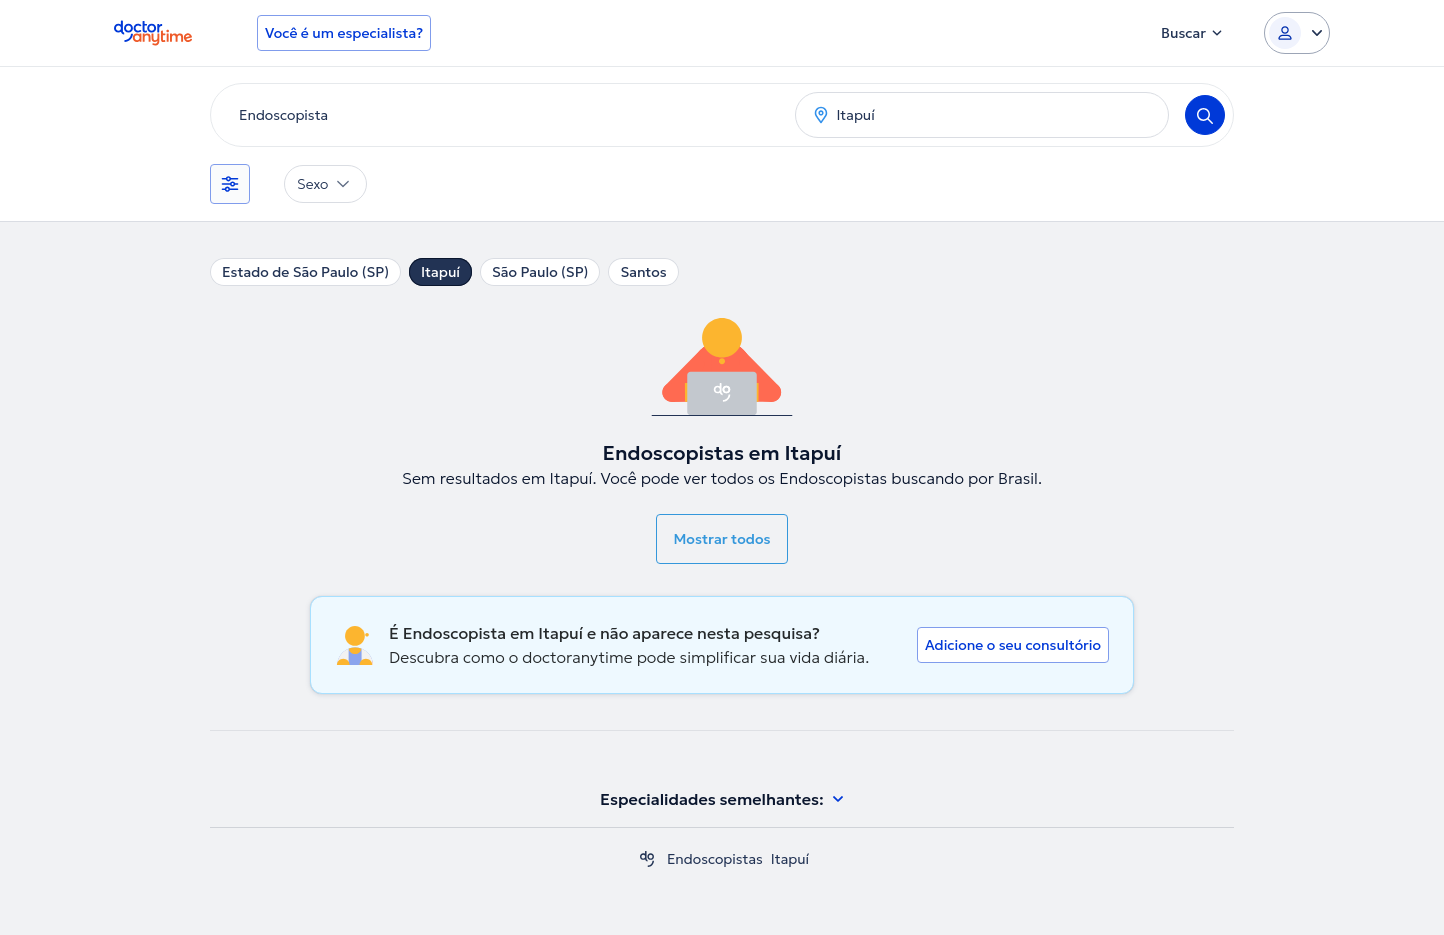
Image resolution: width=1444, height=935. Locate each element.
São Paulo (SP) (540, 272)
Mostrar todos (721, 539)
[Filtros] (230, 184)
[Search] (1205, 115)
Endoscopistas (715, 859)
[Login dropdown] (1297, 33)
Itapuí (440, 272)
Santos (643, 272)
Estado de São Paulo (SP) (305, 272)
